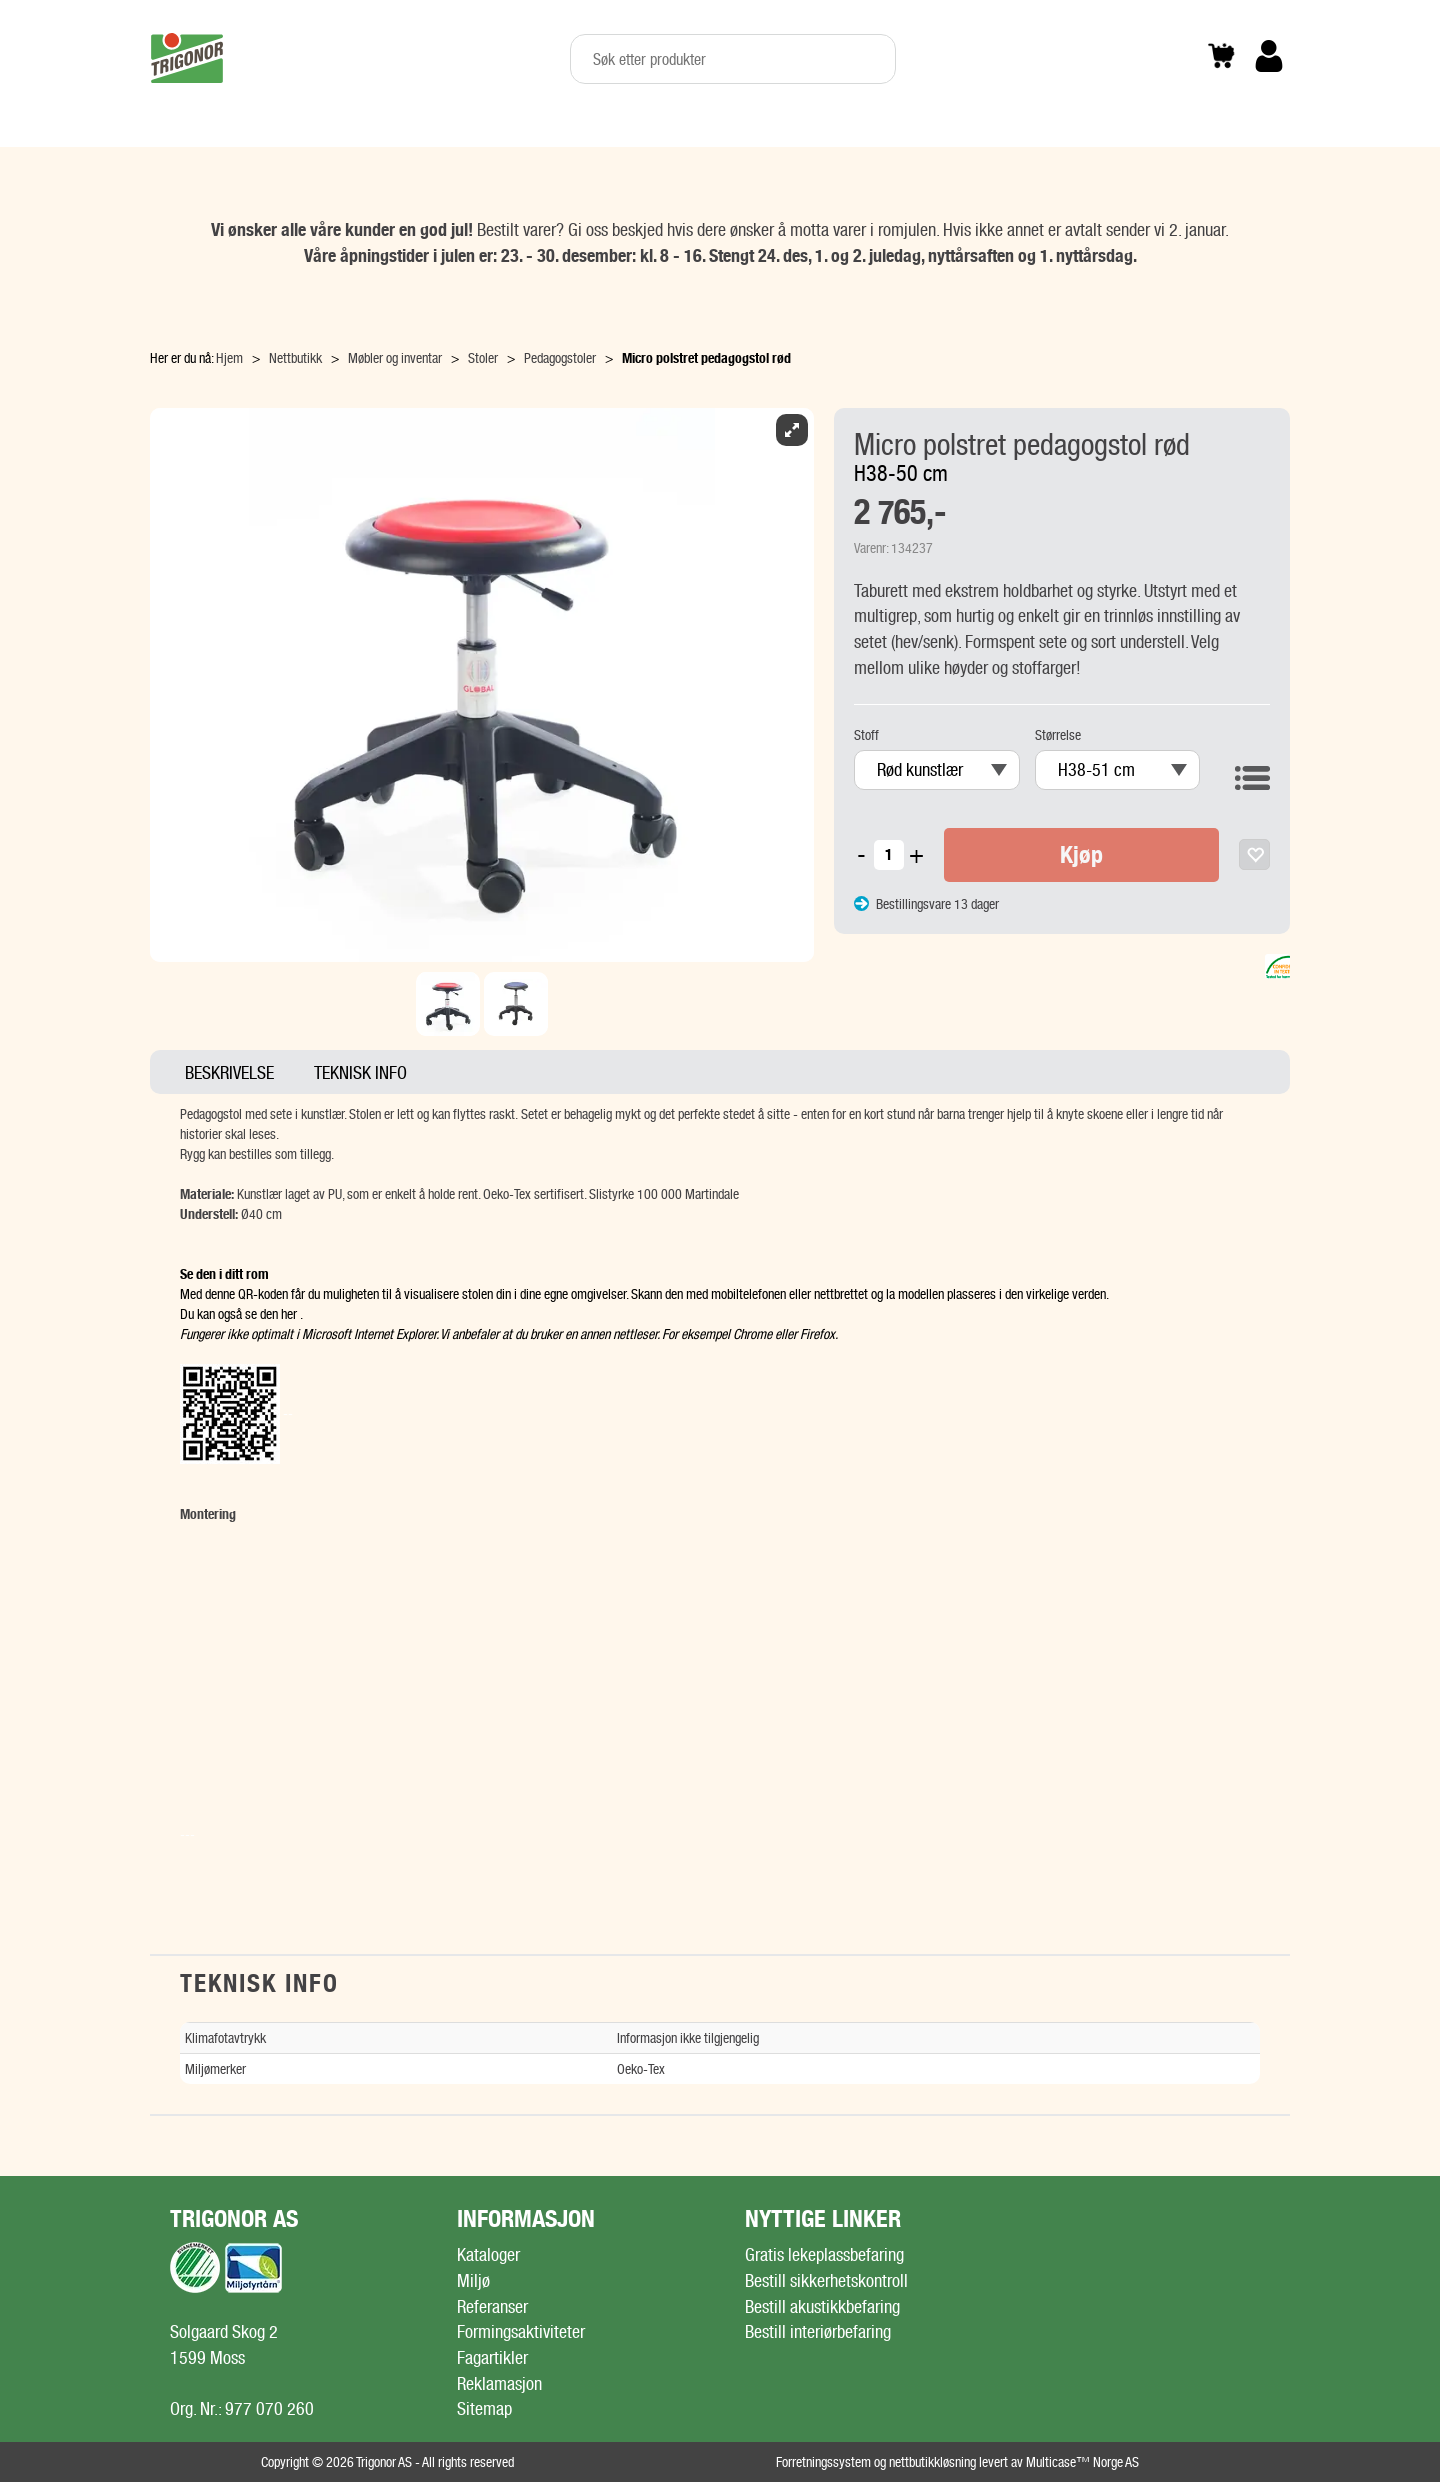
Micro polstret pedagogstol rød (706, 358)
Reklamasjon (499, 2383)
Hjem (229, 358)
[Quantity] (889, 855)
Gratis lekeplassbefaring (824, 2254)
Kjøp (1081, 854)
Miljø (473, 2280)
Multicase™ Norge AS (1082, 2462)
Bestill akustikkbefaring (822, 2306)
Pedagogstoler (560, 358)
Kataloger (488, 2254)
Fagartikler (492, 2357)
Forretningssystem (823, 2462)
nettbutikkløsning (932, 2462)
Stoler (483, 358)
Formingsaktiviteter (521, 2331)
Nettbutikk (295, 358)
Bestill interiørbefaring (818, 2331)
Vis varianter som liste (1252, 772)
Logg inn (1269, 87)
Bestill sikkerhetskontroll (826, 2280)
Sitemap (484, 2408)
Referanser (492, 2306)
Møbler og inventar (395, 358)
